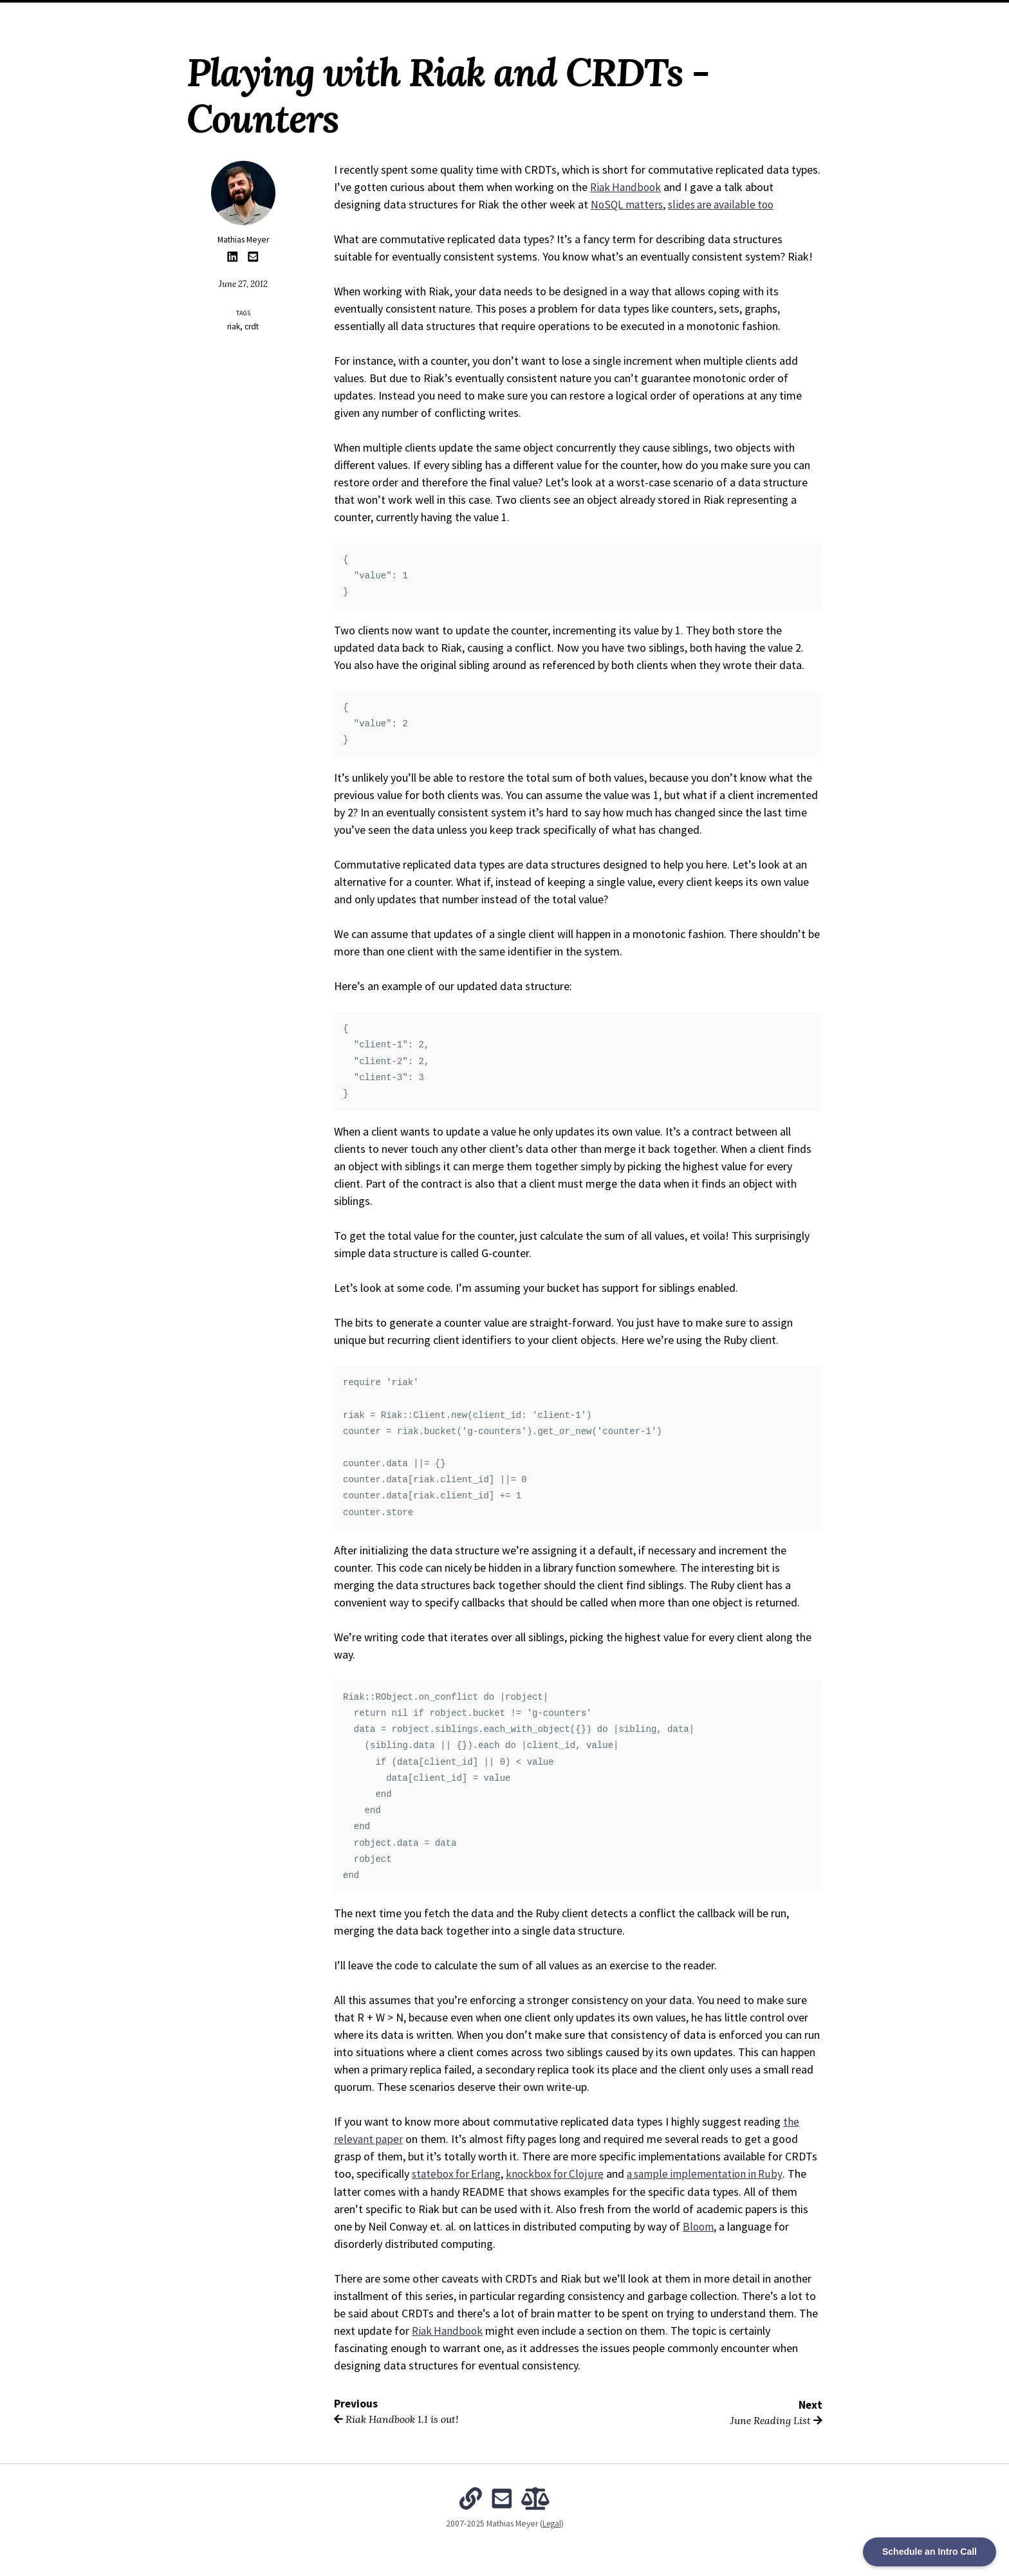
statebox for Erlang (459, 2173)
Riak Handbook (627, 186)
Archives (453, 13)
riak (233, 326)
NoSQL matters (628, 204)
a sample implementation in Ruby (713, 2173)
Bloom (699, 2225)
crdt (252, 326)
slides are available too (726, 204)
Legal (552, 2522)
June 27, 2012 (243, 284)
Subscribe (640, 13)
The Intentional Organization (545, 13)
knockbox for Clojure (561, 2173)
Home (359, 13)
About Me (402, 13)
